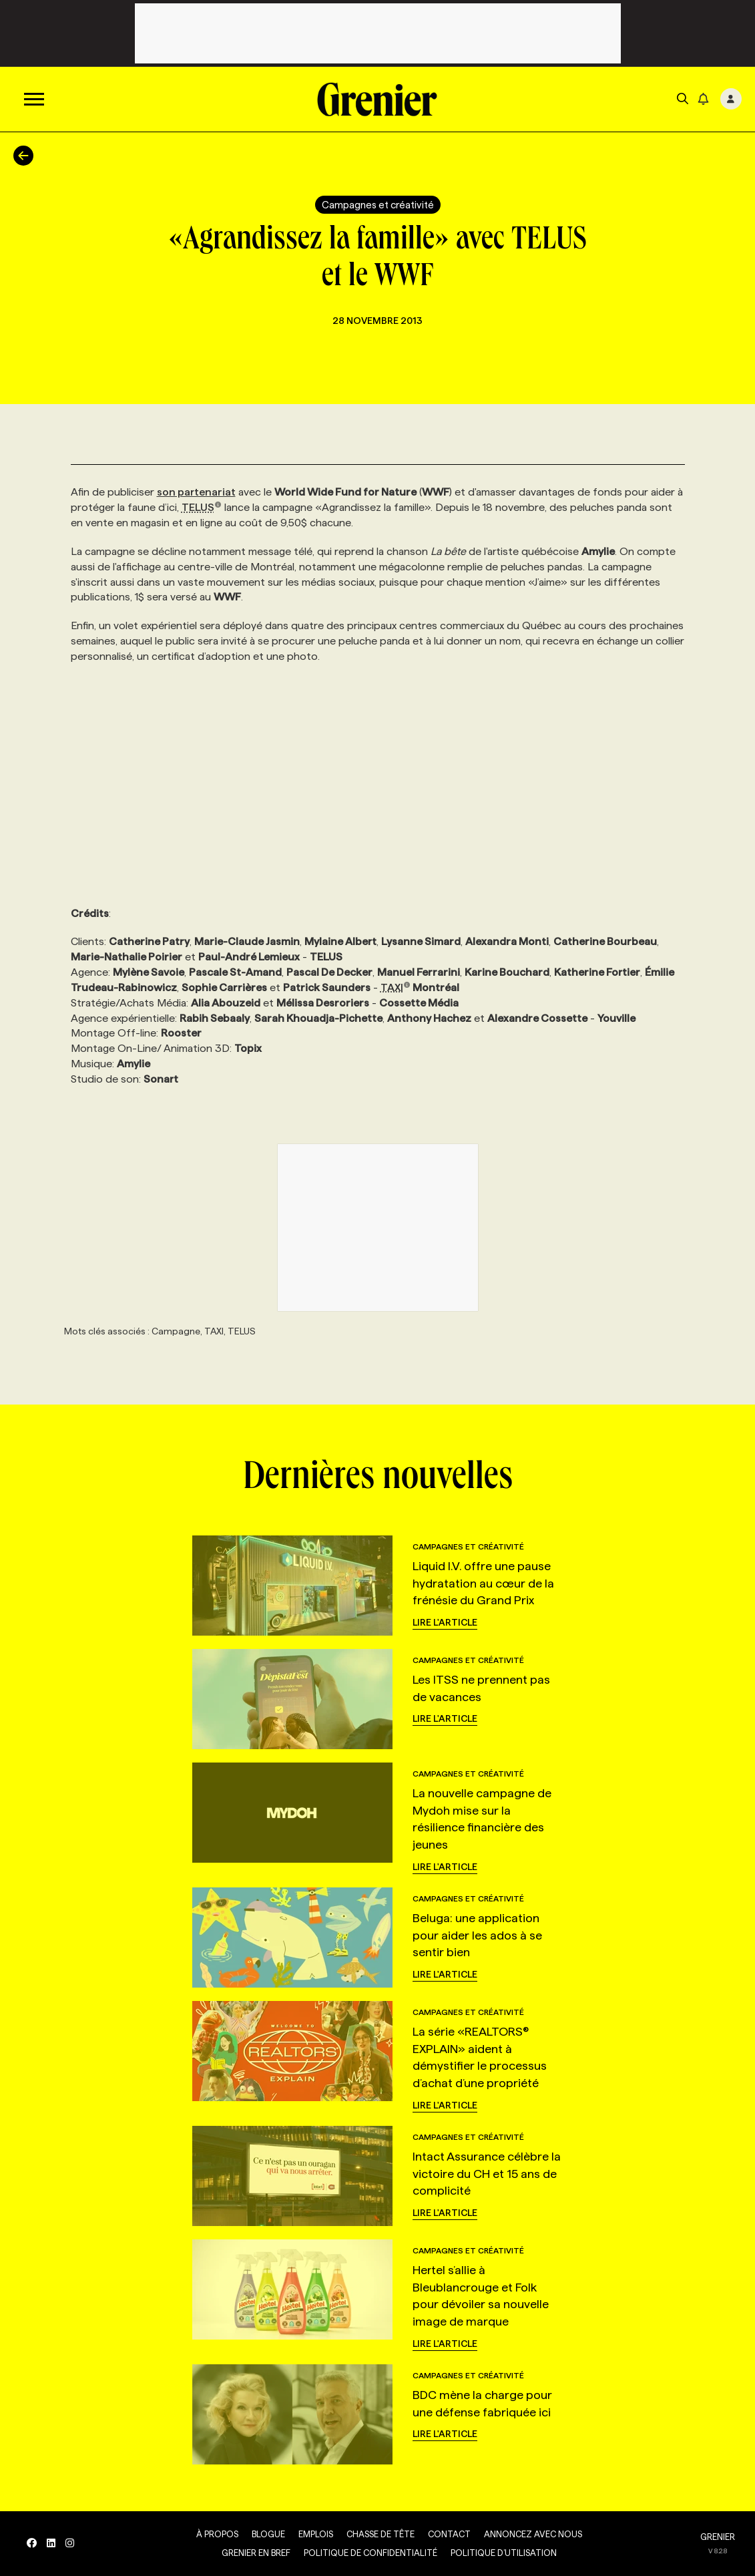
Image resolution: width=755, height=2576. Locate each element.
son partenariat (196, 492)
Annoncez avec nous (533, 2534)
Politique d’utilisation (504, 2552)
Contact (449, 2534)
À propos (217, 2534)
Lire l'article (445, 1622)
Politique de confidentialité (370, 2552)
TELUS (202, 507)
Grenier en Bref (256, 2552)
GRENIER (717, 2536)
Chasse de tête (380, 2534)
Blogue (268, 2534)
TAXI (396, 987)
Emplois (315, 2534)
